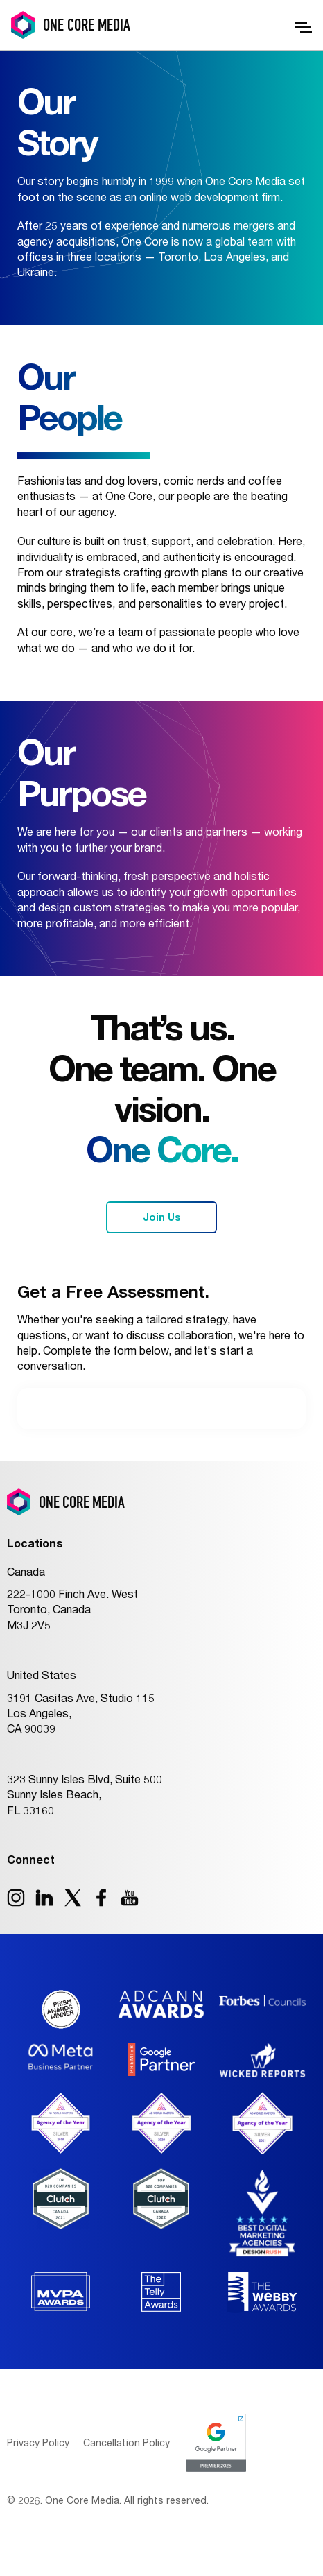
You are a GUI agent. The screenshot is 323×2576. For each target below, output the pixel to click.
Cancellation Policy (126, 2442)
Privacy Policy (38, 2442)
